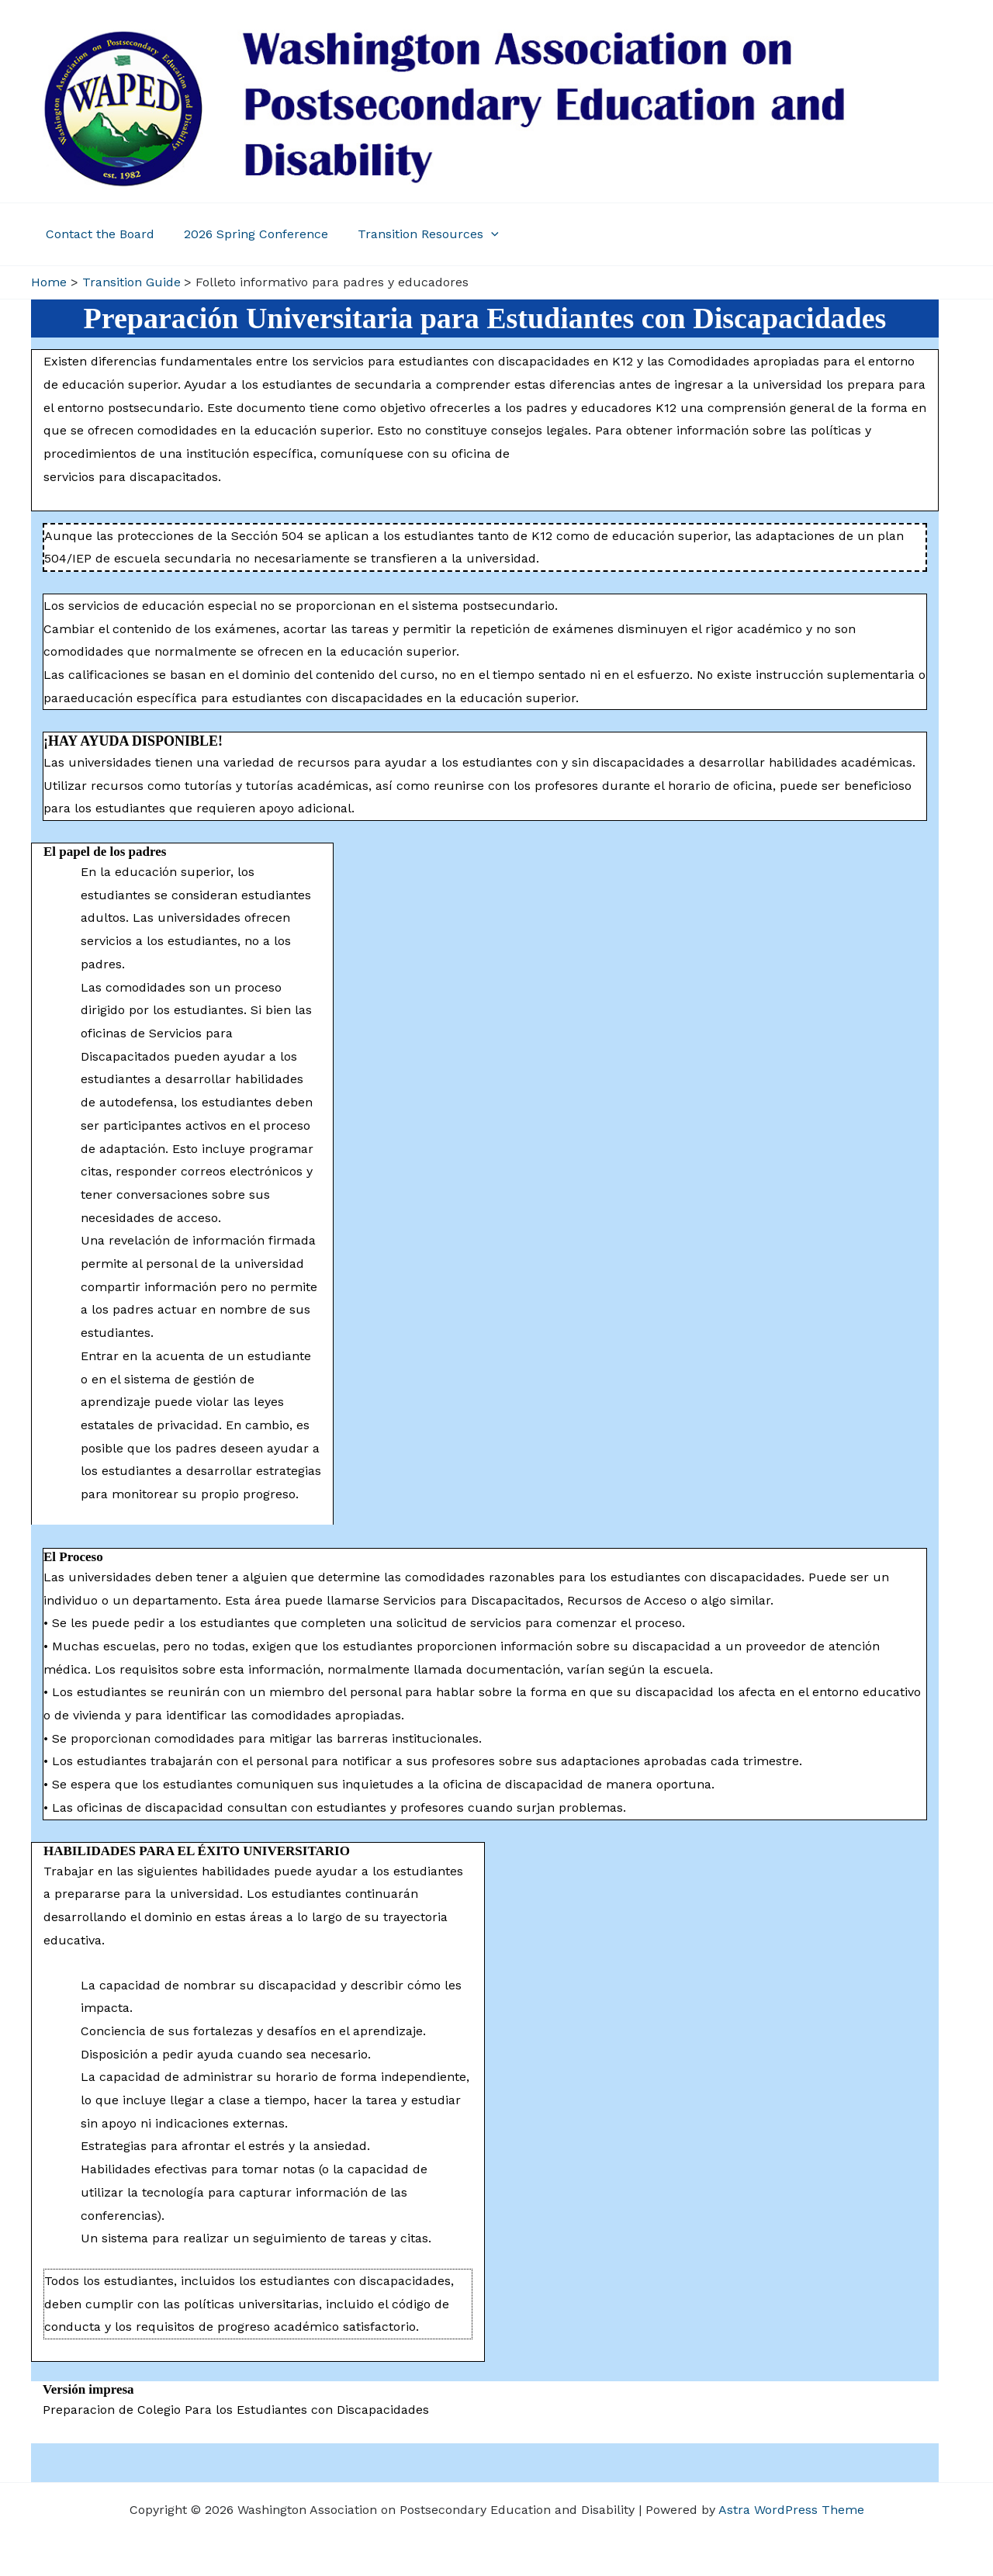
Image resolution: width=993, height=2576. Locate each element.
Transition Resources (416, 234)
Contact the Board (97, 234)
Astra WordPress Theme (791, 2509)
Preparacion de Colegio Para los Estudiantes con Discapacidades (236, 2409)
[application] (479, 234)
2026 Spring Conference (249, 234)
